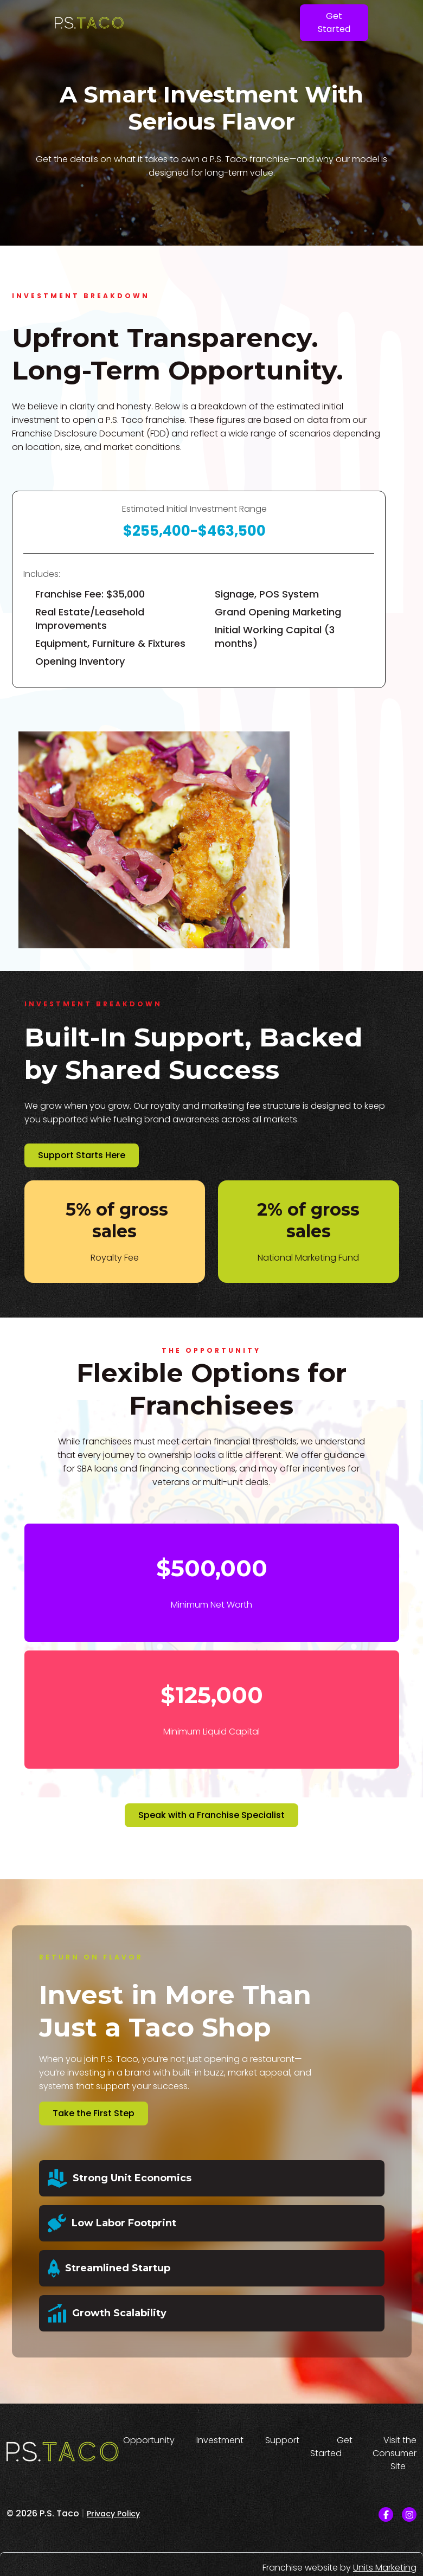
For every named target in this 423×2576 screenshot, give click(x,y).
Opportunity (149, 2440)
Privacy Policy (113, 2513)
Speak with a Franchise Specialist (211, 1815)
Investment (219, 2440)
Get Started (334, 22)
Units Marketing (384, 2567)
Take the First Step (93, 2113)
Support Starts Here (81, 1155)
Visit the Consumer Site (394, 2453)
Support (282, 2440)
